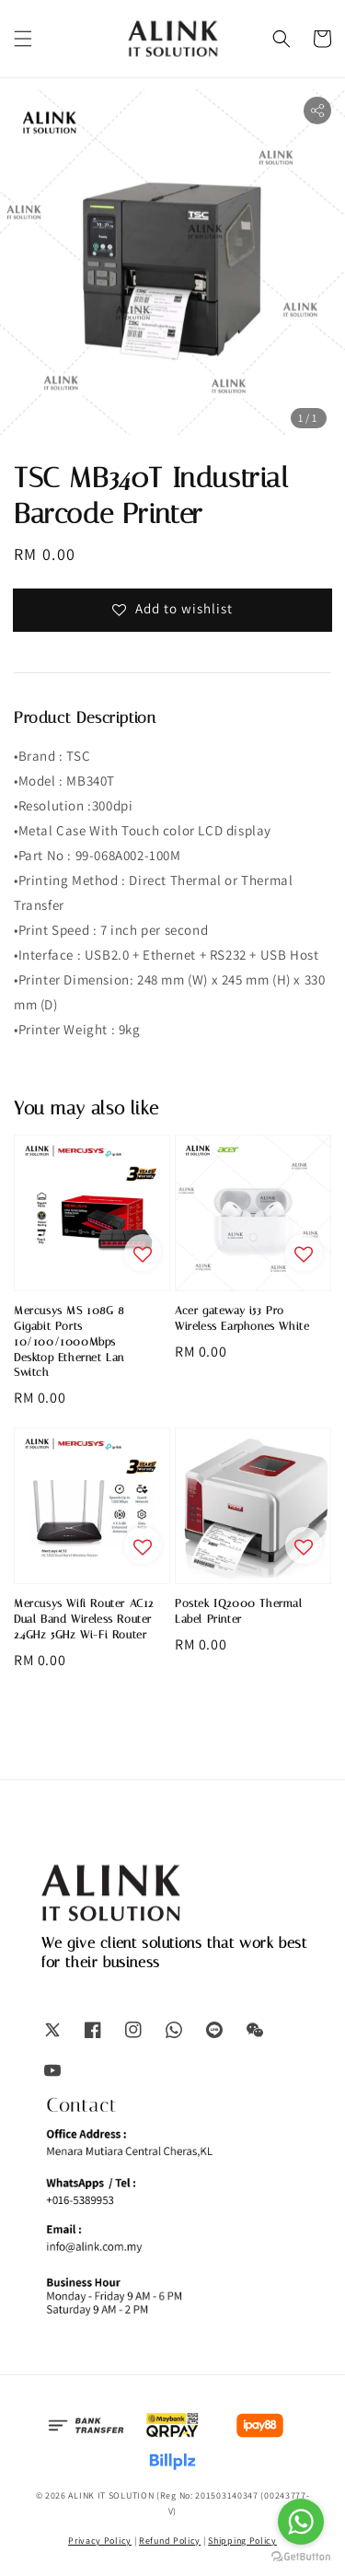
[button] (23, 38)
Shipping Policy (242, 2541)
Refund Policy (170, 2541)
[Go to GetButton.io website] (300, 2557)
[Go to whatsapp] (301, 2522)
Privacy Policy (100, 2541)
